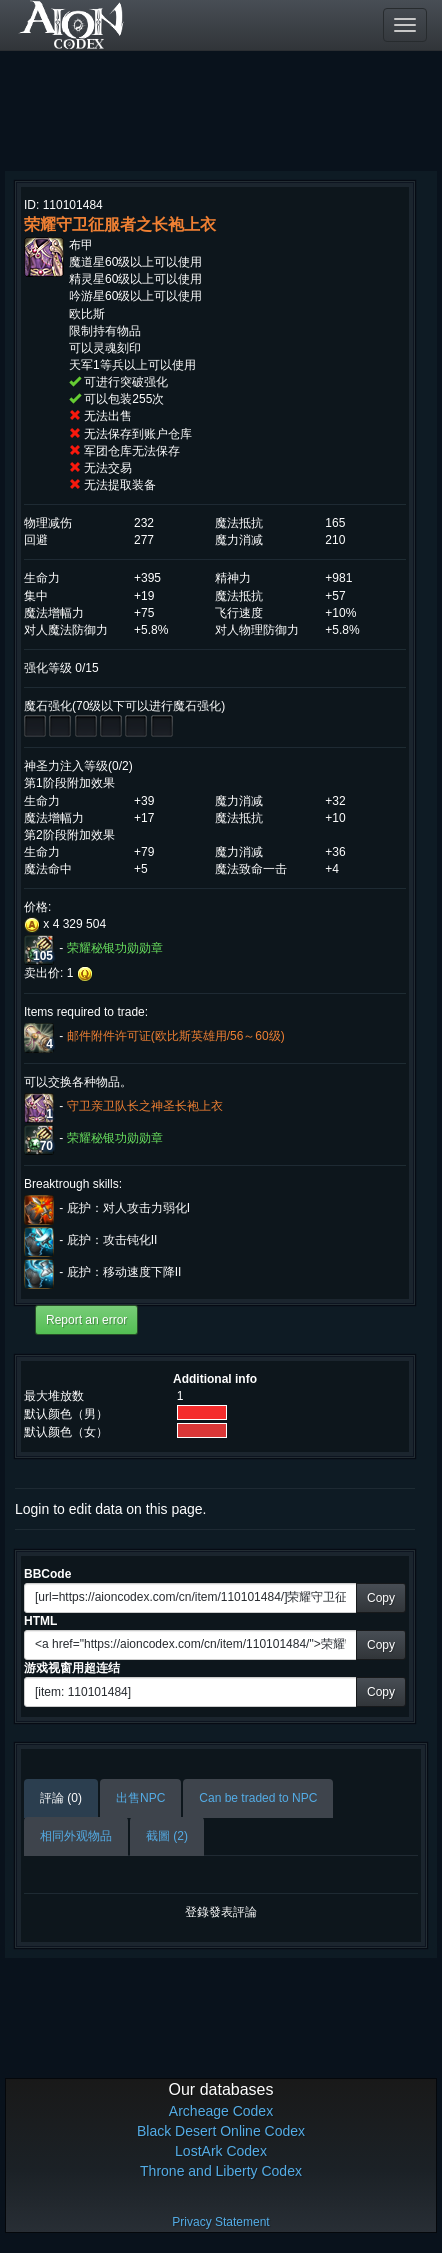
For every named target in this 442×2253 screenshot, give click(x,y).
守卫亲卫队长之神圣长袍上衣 (145, 1106)
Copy (381, 1598)
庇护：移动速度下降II (124, 1272)
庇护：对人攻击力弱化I (128, 1208)
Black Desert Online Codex (221, 2131)
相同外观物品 (76, 1836)
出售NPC (140, 1798)
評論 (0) (61, 1798)
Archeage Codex (221, 2111)
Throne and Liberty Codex (221, 2171)
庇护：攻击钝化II (112, 1240)
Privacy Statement (220, 2222)
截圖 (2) (167, 1836)
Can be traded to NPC (258, 1798)
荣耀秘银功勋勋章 (115, 949)
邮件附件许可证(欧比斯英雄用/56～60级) (176, 1036)
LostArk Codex (221, 2151)
